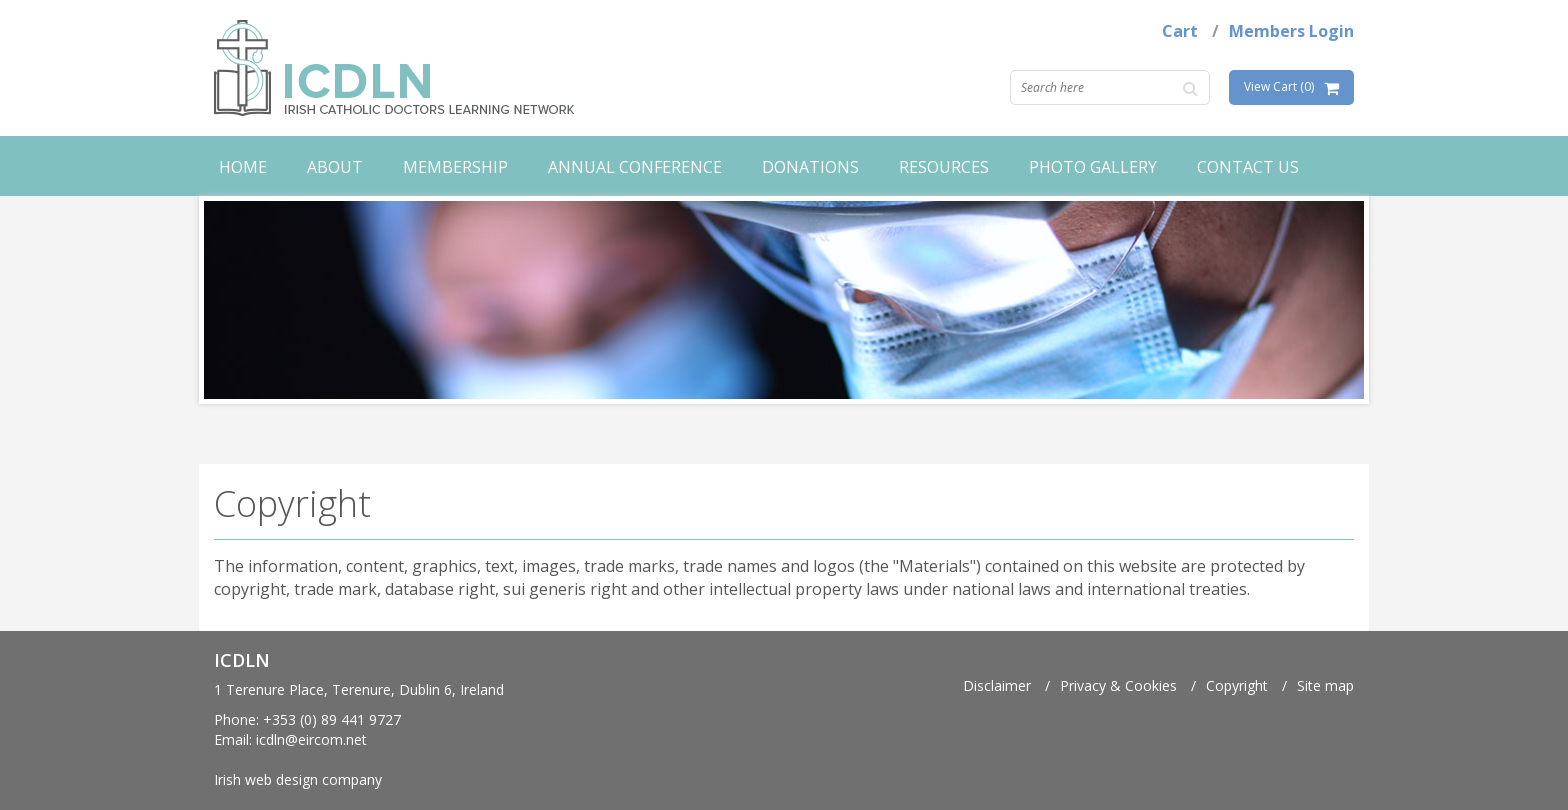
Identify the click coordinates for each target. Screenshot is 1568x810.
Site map (1325, 685)
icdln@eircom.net (311, 739)
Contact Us (1248, 167)
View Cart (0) (1279, 86)
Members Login (1291, 31)
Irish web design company (298, 779)
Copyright (1237, 685)
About (335, 167)
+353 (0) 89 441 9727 (332, 719)
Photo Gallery (1093, 167)
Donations (810, 167)
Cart (1180, 31)
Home (243, 167)
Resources (944, 167)
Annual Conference (635, 167)
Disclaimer (997, 685)
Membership (455, 167)
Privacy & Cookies (1118, 685)
